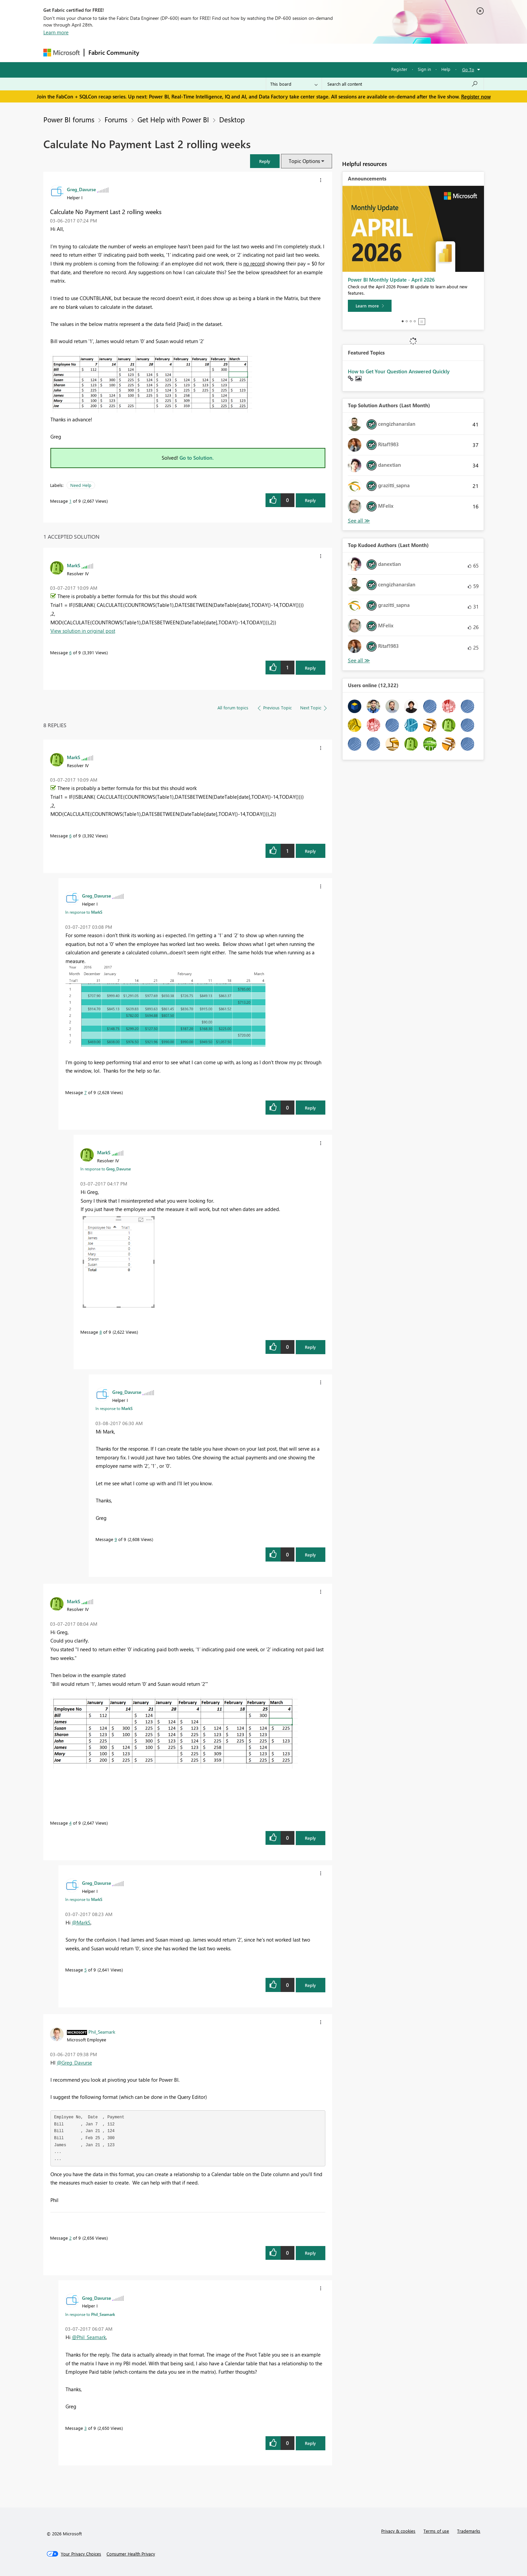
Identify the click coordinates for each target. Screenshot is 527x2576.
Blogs (271, 52)
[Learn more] (370, 306)
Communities (241, 52)
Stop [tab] (421, 321)
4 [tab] (414, 321)
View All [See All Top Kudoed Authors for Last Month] (359, 660)
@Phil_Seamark (89, 2337)
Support (326, 52)
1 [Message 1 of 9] (70, 501)
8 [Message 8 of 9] (100, 1332)
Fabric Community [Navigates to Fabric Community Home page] (113, 52)
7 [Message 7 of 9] (85, 1092)
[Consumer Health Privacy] (131, 2554)
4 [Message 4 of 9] (70, 1823)
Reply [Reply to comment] (310, 668)
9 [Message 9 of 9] (116, 1539)
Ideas (211, 52)
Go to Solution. (196, 457)
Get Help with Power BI (173, 119)
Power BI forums (68, 119)
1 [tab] (402, 321)
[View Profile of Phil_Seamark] (101, 2031)
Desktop (232, 119)
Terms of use (436, 2531)
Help (445, 69)
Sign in (424, 69)
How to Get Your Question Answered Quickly (399, 371)
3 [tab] (410, 321)
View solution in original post (82, 630)
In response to (84, 912)
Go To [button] (468, 69)
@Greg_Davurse (74, 2062)
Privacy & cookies (398, 2531)
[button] (265, 161)
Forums (154, 52)
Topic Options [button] (304, 161)
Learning (297, 52)
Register (399, 69)
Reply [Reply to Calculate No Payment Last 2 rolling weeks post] (310, 500)
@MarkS (81, 1922)
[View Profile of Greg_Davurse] (81, 189)
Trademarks (468, 2531)
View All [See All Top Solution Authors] (359, 521)
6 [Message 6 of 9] (70, 652)
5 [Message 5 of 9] (85, 1969)
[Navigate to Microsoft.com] (61, 52)
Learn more (56, 32)
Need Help (80, 485)
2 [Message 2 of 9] (70, 2238)
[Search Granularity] (294, 84)
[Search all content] (403, 84)
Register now (476, 96)
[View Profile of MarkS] (73, 565)
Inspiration (184, 52)
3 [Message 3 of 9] (85, 2428)
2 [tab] (406, 321)
